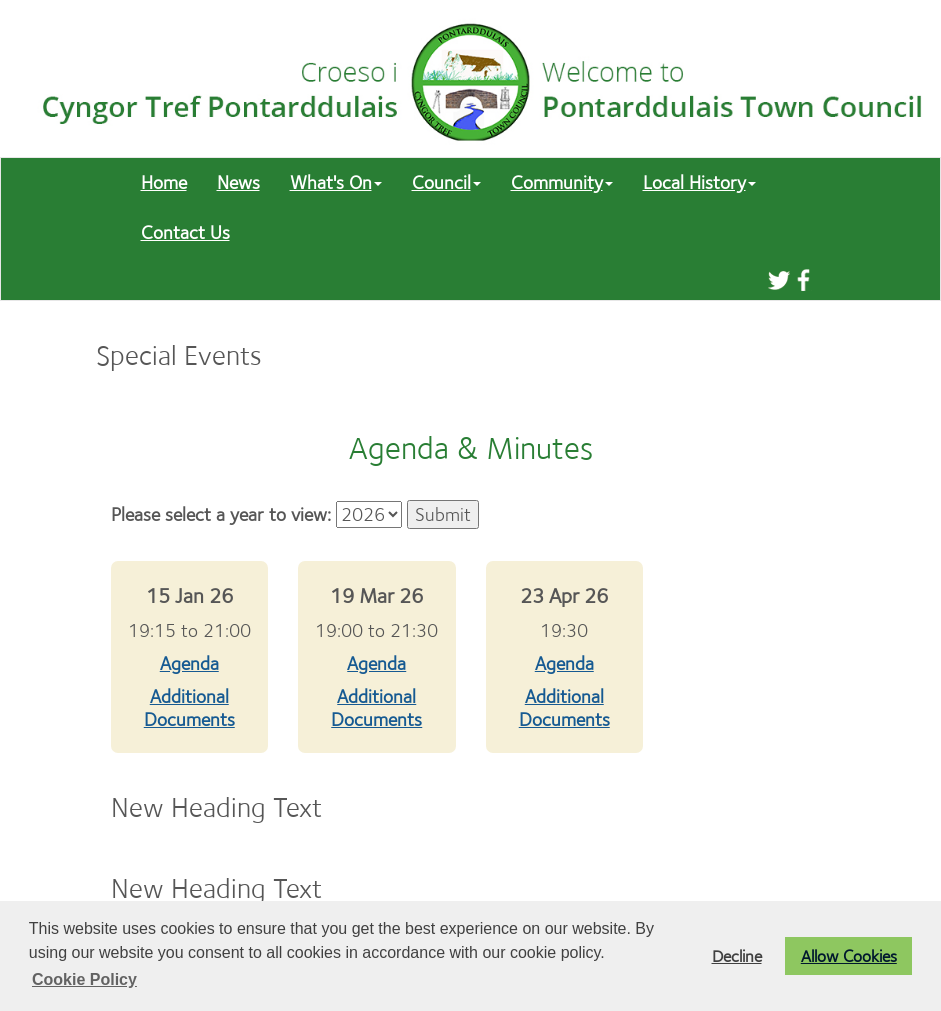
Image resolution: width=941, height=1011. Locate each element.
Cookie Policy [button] (84, 979)
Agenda (189, 663)
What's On (336, 182)
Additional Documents (189, 708)
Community (562, 182)
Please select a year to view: (221, 514)
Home (164, 182)
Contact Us (185, 232)
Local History (699, 182)
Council (446, 182)
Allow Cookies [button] (849, 956)
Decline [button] (737, 956)
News (238, 182)
